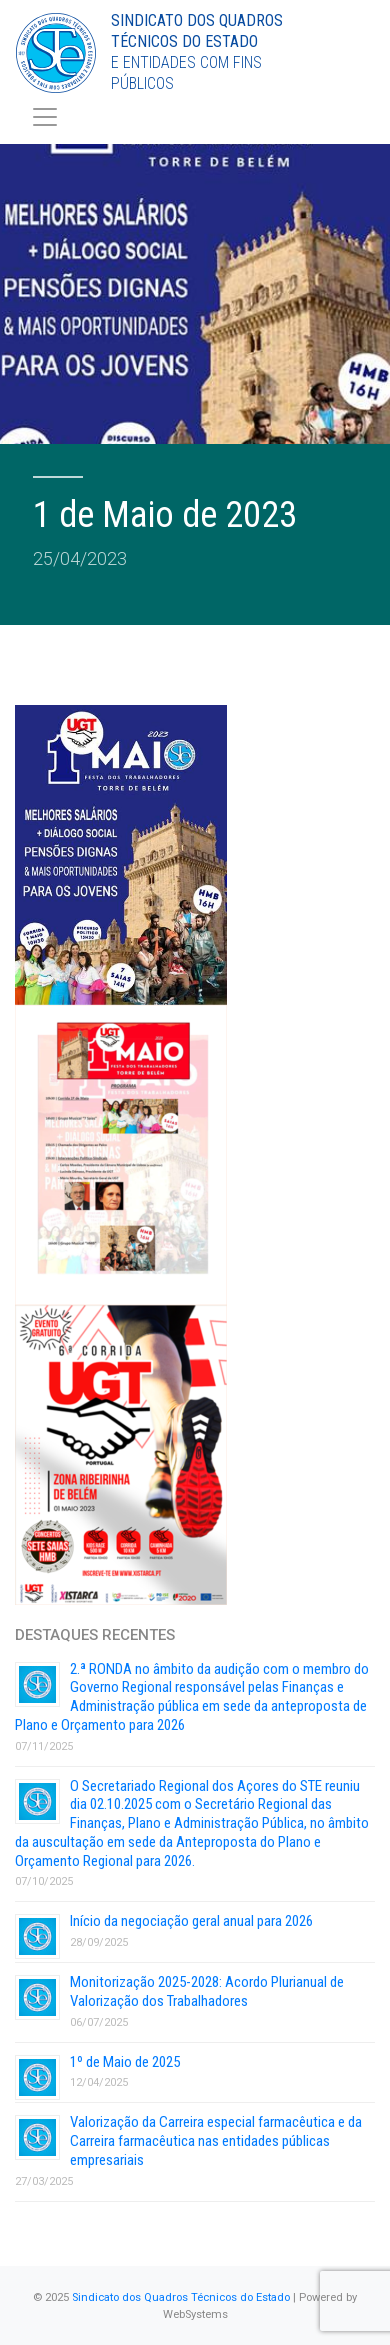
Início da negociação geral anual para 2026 (191, 1921)
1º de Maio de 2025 (125, 2062)
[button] (40, 2305)
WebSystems (195, 2314)
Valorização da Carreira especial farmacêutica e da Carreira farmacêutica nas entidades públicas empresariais (216, 2141)
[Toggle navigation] (45, 117)
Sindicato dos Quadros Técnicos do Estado (181, 2297)
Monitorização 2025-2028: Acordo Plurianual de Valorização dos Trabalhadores (207, 1991)
